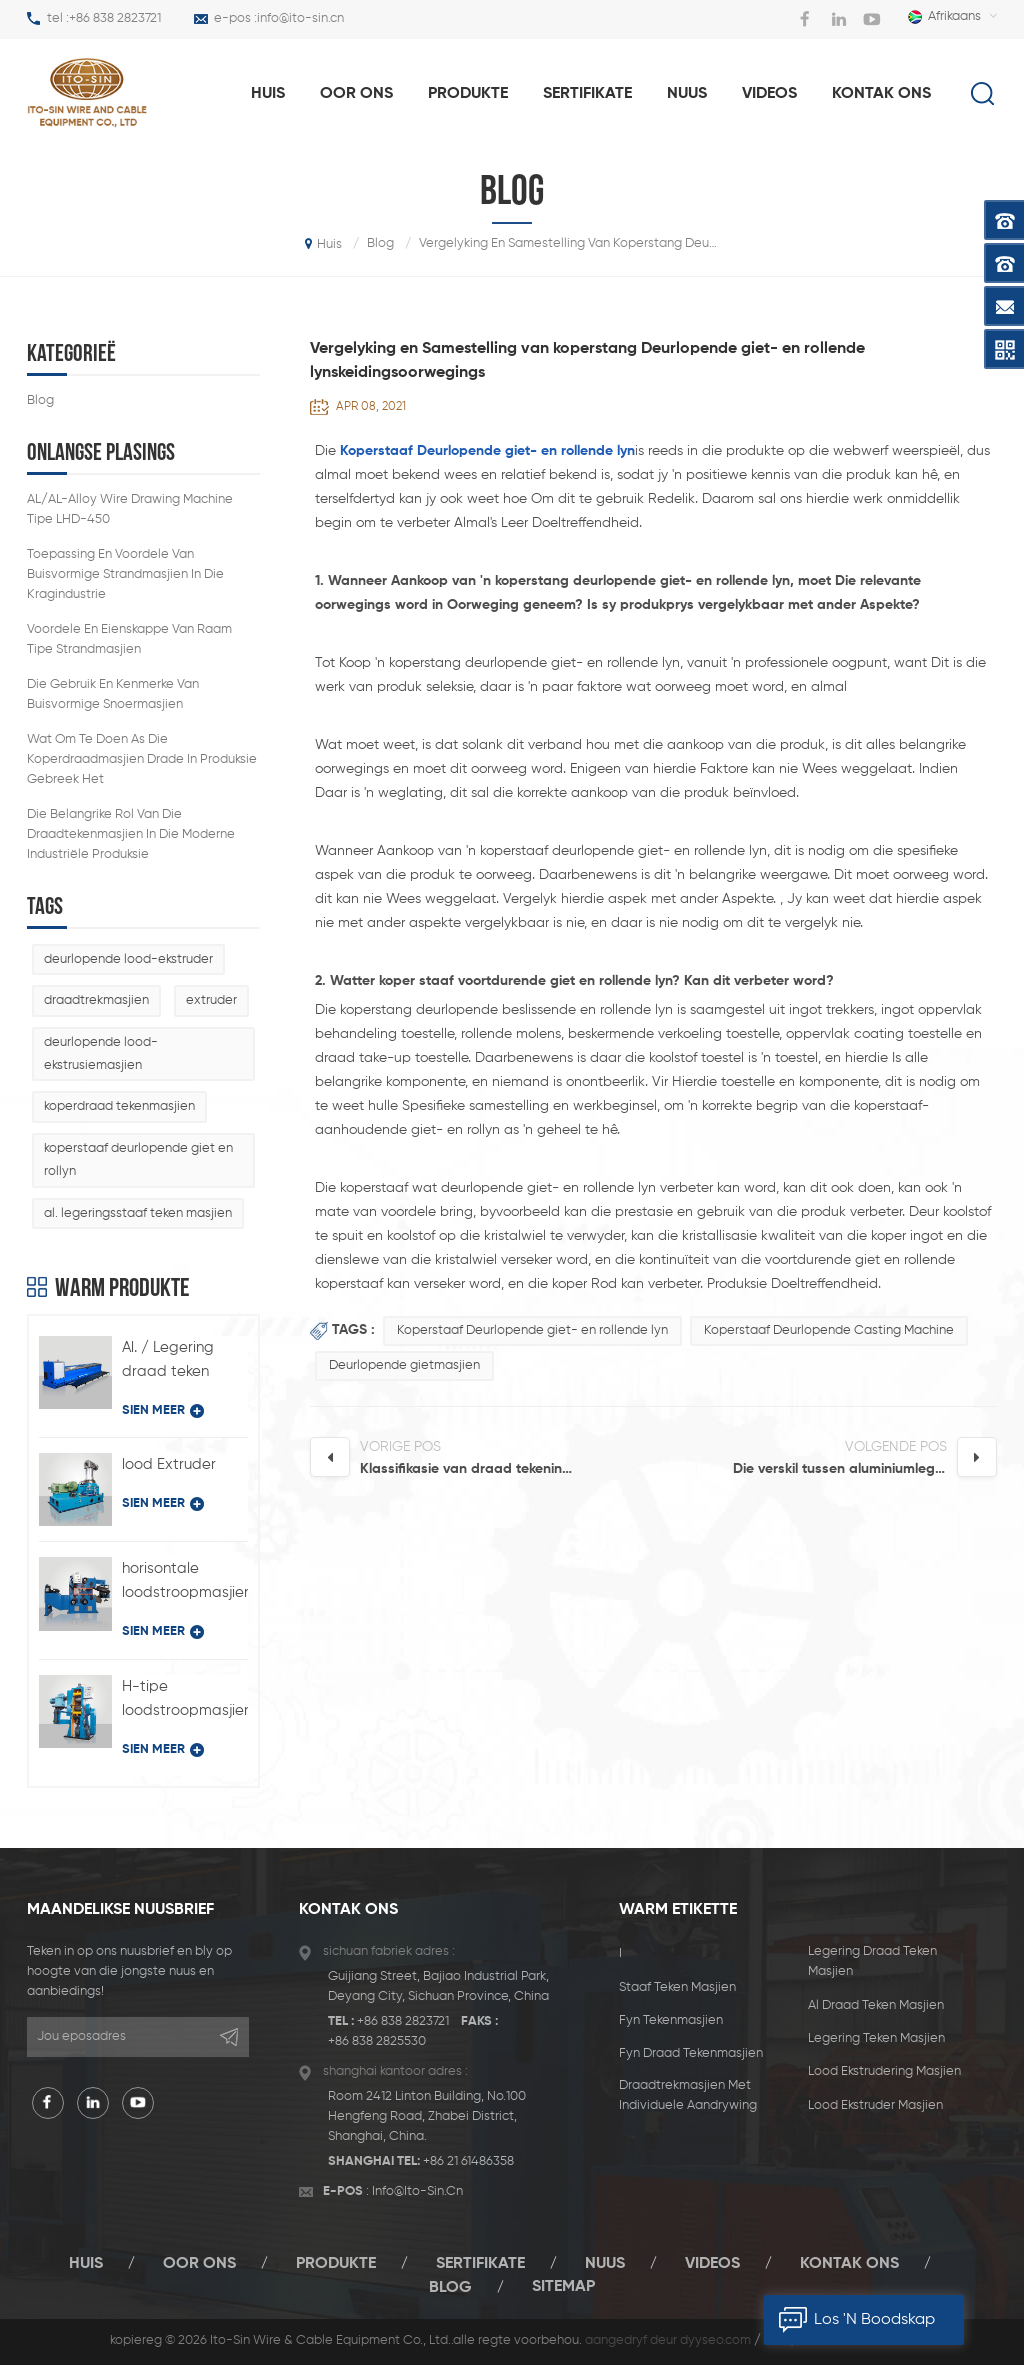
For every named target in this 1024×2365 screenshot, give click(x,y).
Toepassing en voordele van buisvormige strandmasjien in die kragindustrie (125, 574)
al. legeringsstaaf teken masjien (138, 1213)
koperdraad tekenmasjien (119, 1106)
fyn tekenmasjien (671, 2020)
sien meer (163, 1411)
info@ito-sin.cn (300, 18)
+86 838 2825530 (377, 2041)
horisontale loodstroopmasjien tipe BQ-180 (185, 1583)
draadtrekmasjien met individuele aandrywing (688, 2095)
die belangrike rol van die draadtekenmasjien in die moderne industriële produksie (131, 834)
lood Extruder (169, 1464)
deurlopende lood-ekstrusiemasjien (101, 1054)
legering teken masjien (876, 2038)
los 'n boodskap (849, 2320)
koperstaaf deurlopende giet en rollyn (138, 1160)
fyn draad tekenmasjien (691, 2053)
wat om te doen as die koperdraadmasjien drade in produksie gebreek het (142, 759)
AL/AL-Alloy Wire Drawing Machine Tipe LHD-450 (130, 509)
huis (268, 94)
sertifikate (587, 94)
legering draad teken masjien (872, 1961)
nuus (687, 94)
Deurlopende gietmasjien (404, 1365)
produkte (468, 94)
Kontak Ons (881, 94)
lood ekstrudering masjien (884, 2071)
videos (769, 94)
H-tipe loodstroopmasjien (185, 1698)
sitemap (563, 2287)
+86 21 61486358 (468, 2161)
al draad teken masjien (876, 2005)
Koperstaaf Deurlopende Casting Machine (829, 1330)
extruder (211, 1000)
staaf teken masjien (677, 1987)
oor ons (356, 94)
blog (40, 400)
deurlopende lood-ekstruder (128, 959)
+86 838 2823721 (115, 18)
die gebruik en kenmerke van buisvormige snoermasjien (113, 694)
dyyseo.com (715, 2340)
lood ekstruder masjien (875, 2105)
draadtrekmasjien (96, 1000)
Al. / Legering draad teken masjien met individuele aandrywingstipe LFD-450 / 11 (181, 1362)
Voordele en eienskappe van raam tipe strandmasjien (129, 639)
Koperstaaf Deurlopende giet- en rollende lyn (532, 1330)
